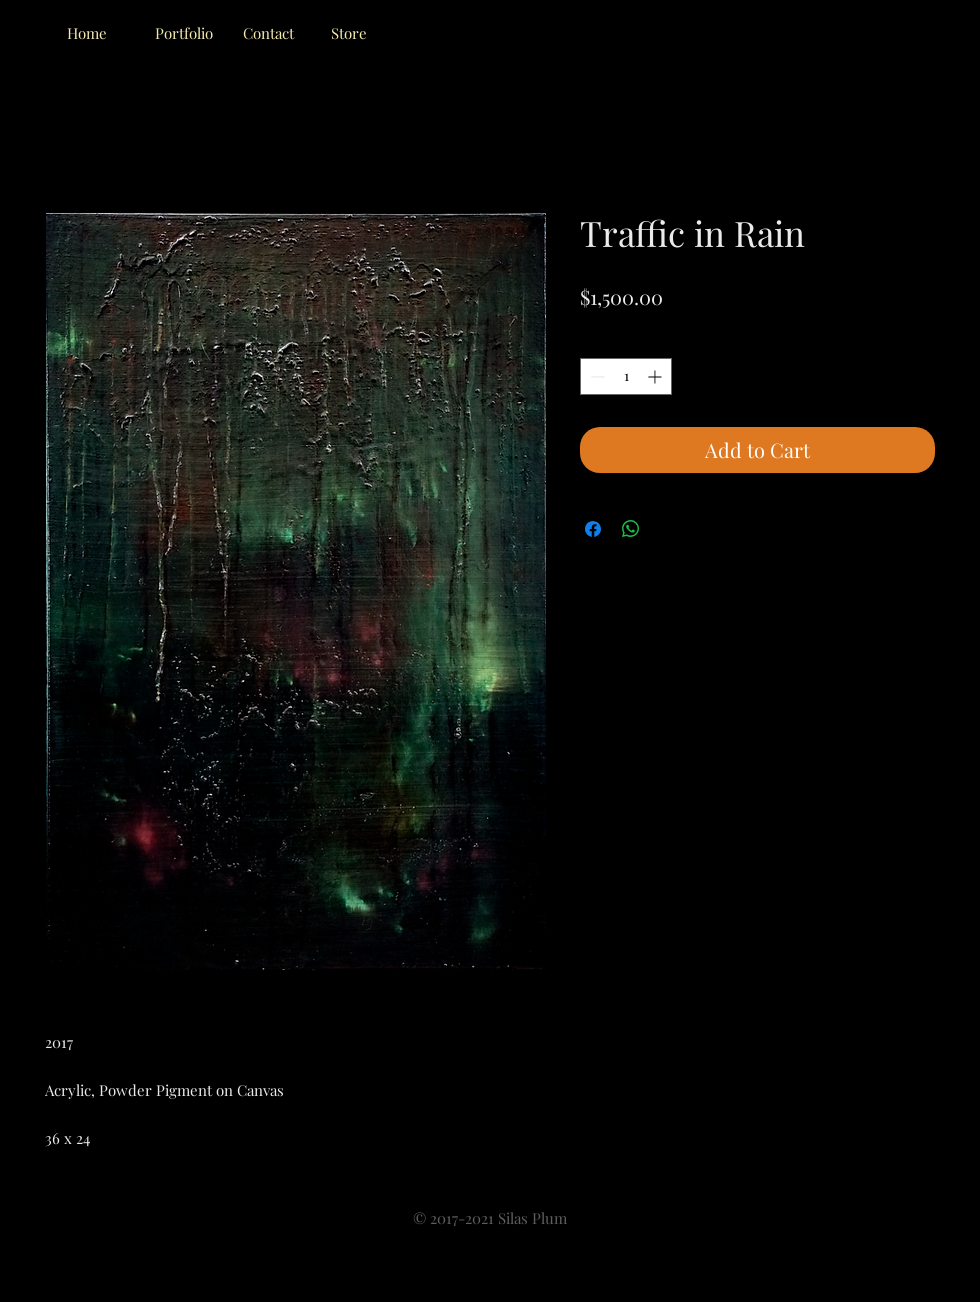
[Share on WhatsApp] (631, 529)
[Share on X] (669, 529)
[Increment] (656, 376)
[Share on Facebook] (593, 529)
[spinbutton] (626, 376)
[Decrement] (595, 376)
